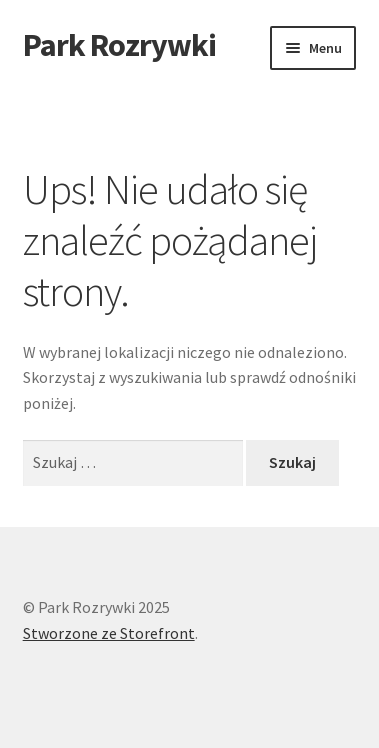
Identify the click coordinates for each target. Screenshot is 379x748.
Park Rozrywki (119, 45)
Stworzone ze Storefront (109, 633)
